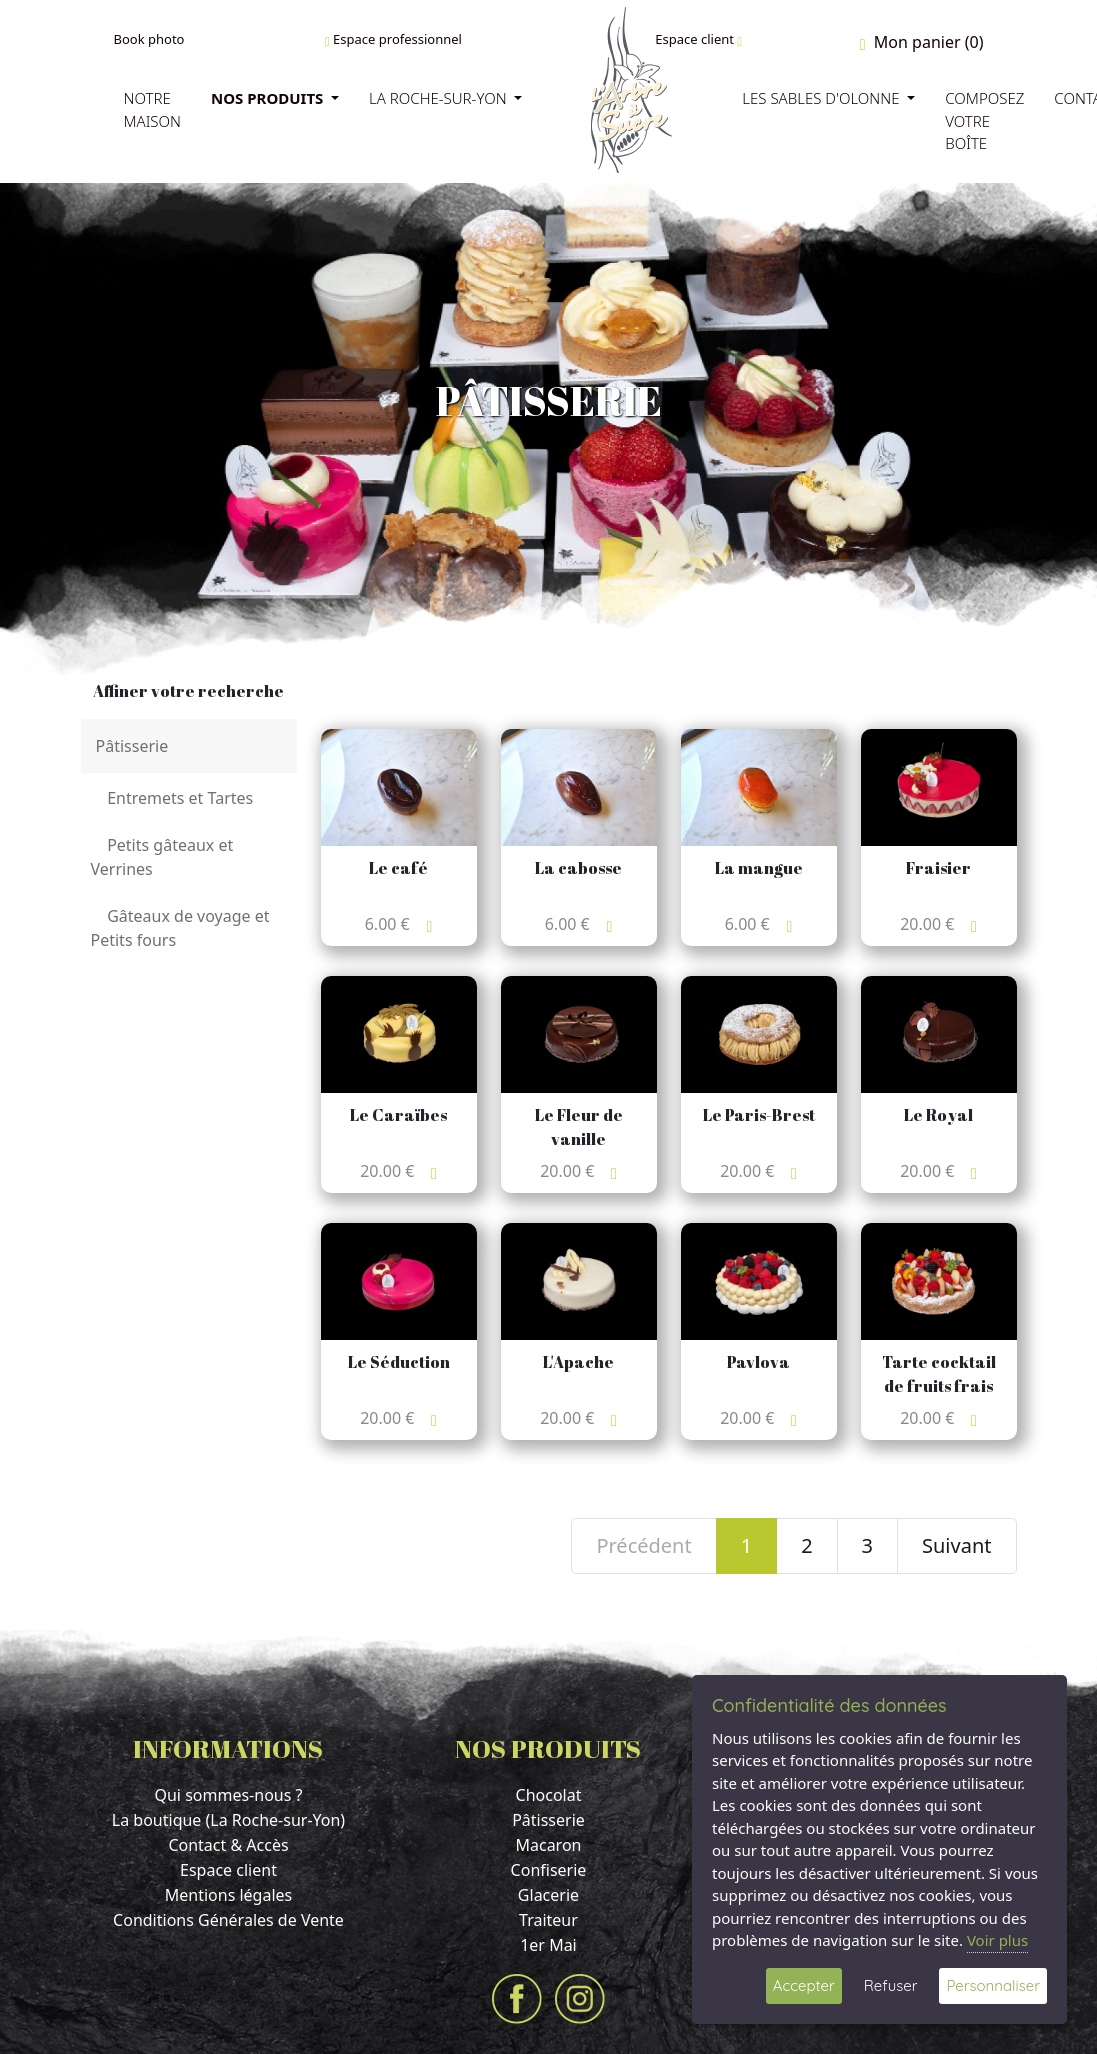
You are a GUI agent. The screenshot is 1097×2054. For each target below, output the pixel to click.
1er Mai (548, 1945)
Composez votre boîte (984, 120)
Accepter (804, 1985)
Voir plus (997, 1940)
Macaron (548, 1845)
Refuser (891, 1985)
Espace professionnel (393, 39)
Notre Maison (153, 109)
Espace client (698, 39)
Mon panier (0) (922, 42)
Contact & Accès (228, 1845)
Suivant (956, 1545)
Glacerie (548, 1895)
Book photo (149, 39)
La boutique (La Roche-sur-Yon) (228, 1820)
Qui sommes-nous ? (228, 1795)
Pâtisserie (548, 1820)
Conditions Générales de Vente (228, 1920)
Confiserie (549, 1870)
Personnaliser (993, 1985)
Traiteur (548, 1920)
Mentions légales (229, 1895)
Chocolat (549, 1795)
